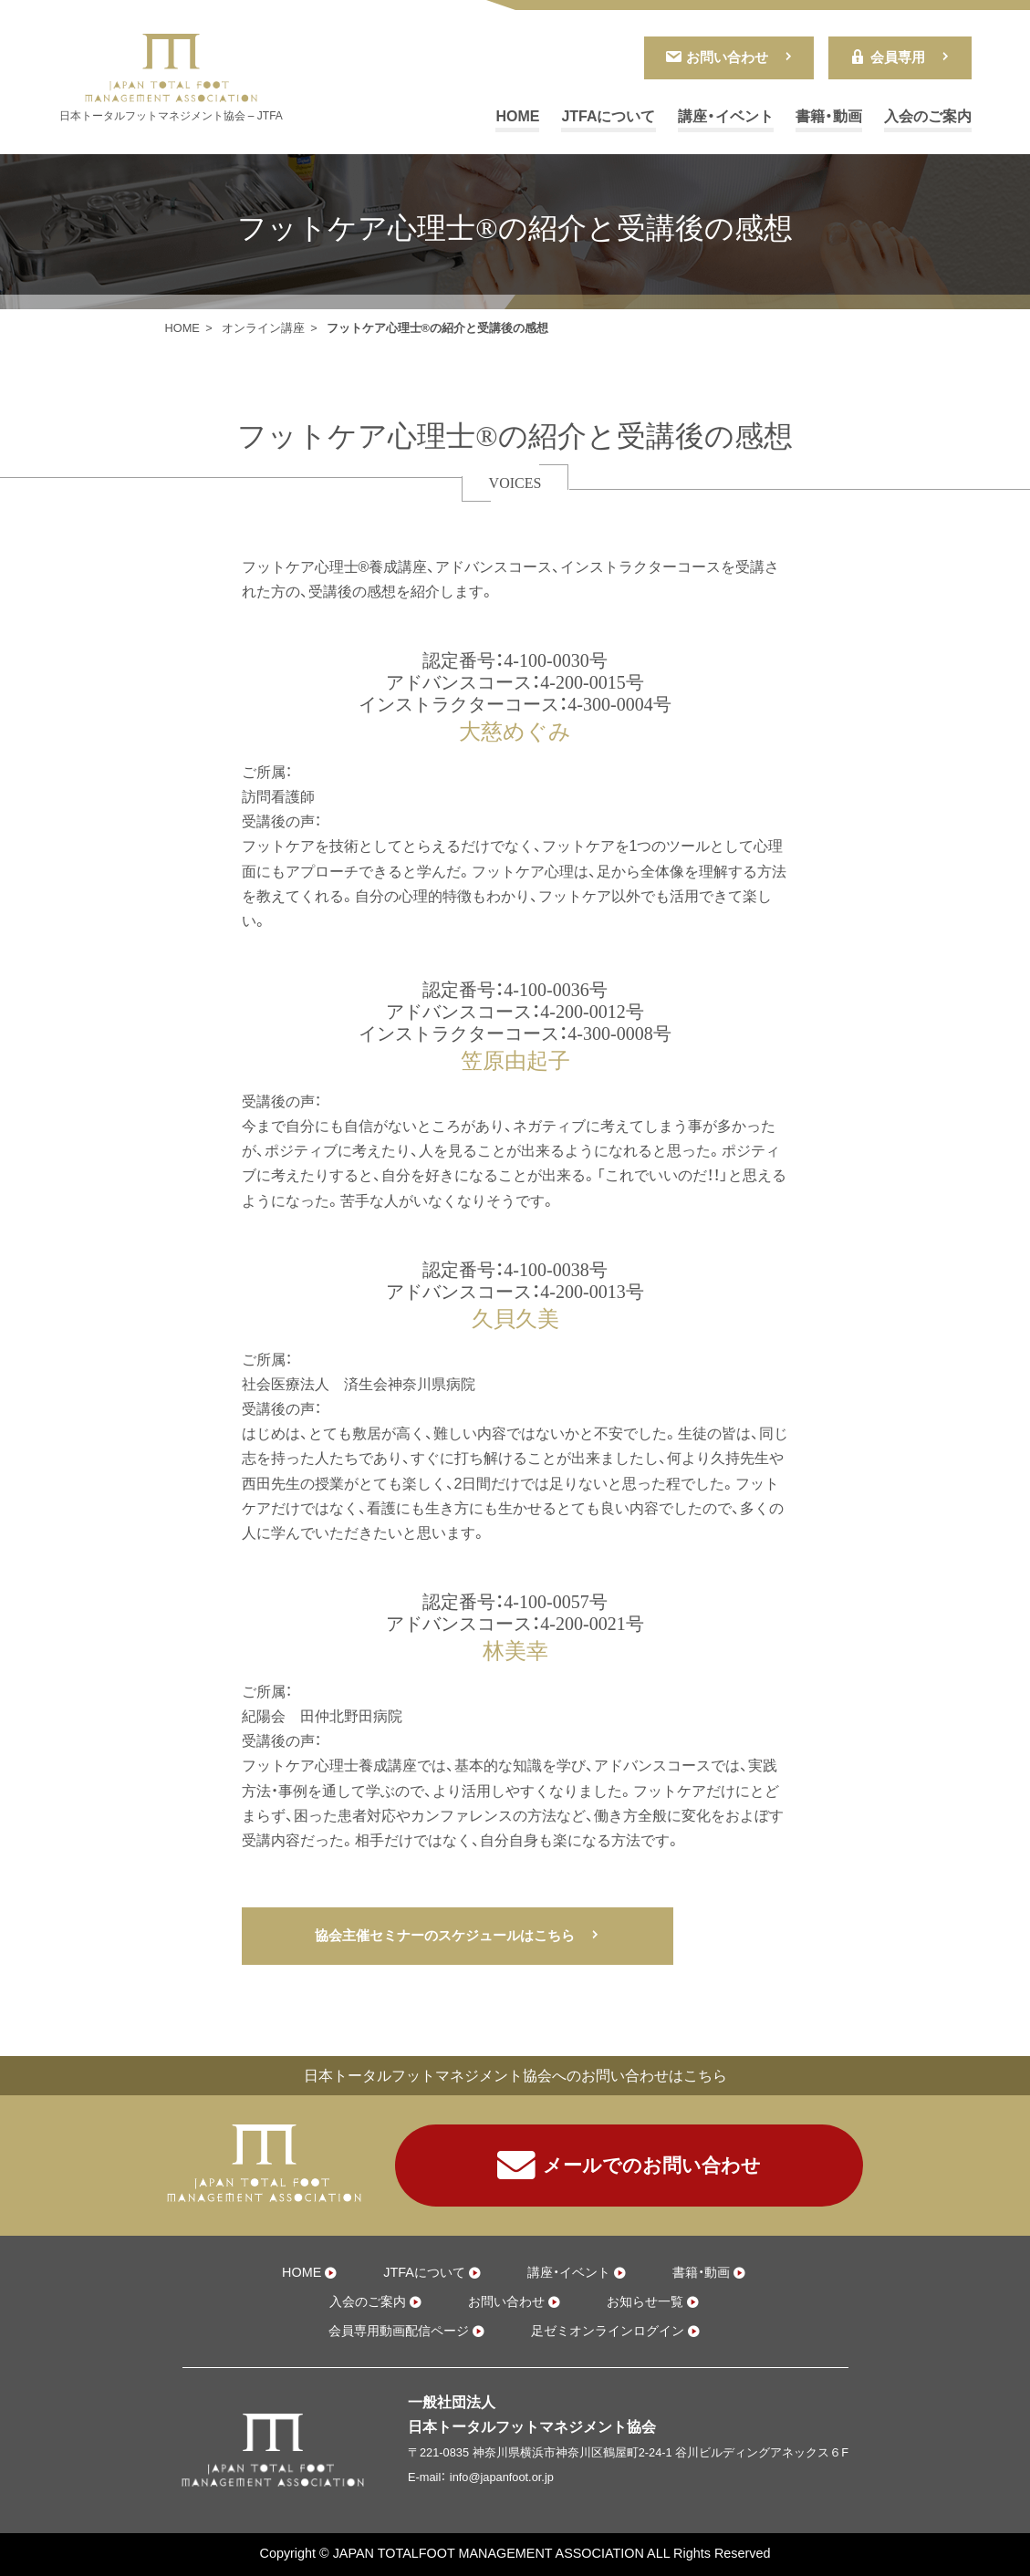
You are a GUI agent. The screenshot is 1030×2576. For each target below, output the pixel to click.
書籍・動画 (829, 116)
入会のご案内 (928, 116)
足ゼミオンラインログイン (607, 2330)
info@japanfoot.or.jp (502, 2477)
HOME (517, 116)
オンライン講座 (263, 328)
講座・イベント (726, 116)
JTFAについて (608, 116)
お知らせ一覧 (645, 2301)
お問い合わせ (716, 56)
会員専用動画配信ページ (398, 2330)
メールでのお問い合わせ (629, 2165)
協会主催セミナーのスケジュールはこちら (445, 1935)
